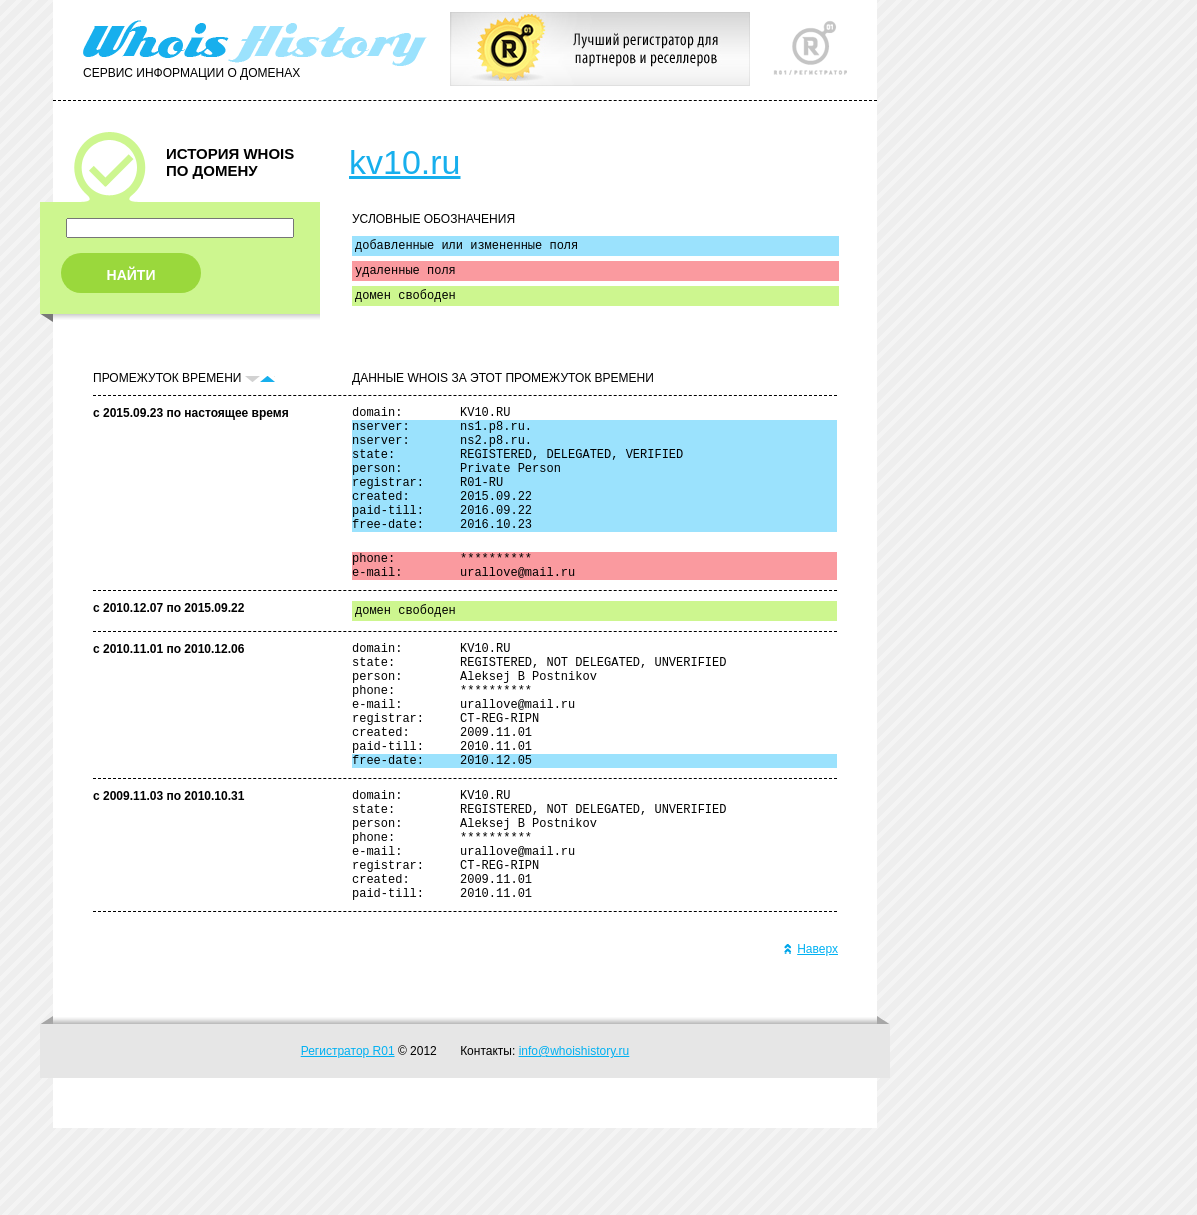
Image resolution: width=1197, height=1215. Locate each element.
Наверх (810, 1036)
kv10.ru (405, 162)
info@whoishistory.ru (574, 1138)
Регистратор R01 (348, 1138)
